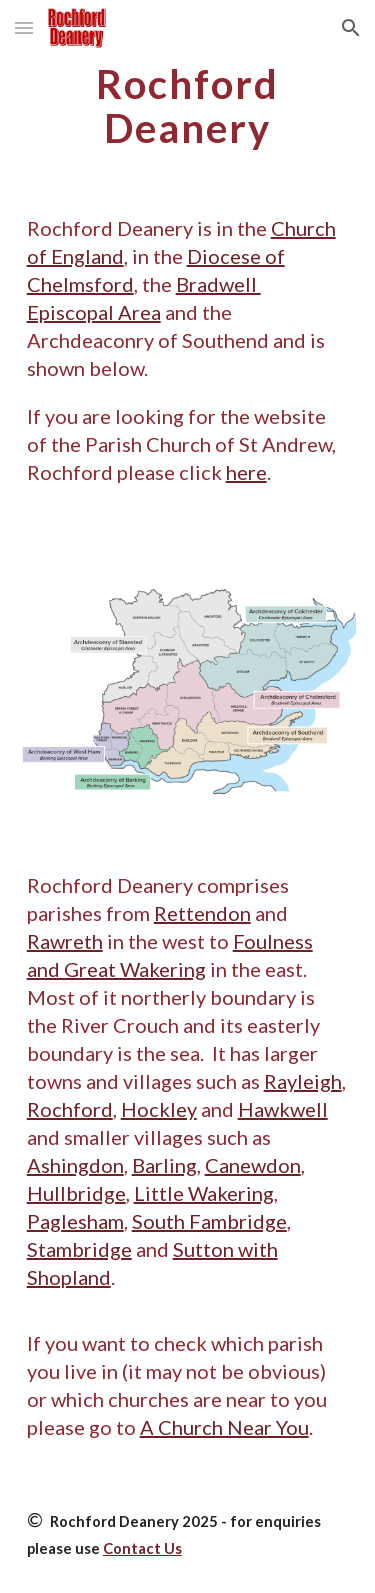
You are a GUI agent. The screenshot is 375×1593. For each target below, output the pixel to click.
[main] (188, 106)
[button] (24, 27)
